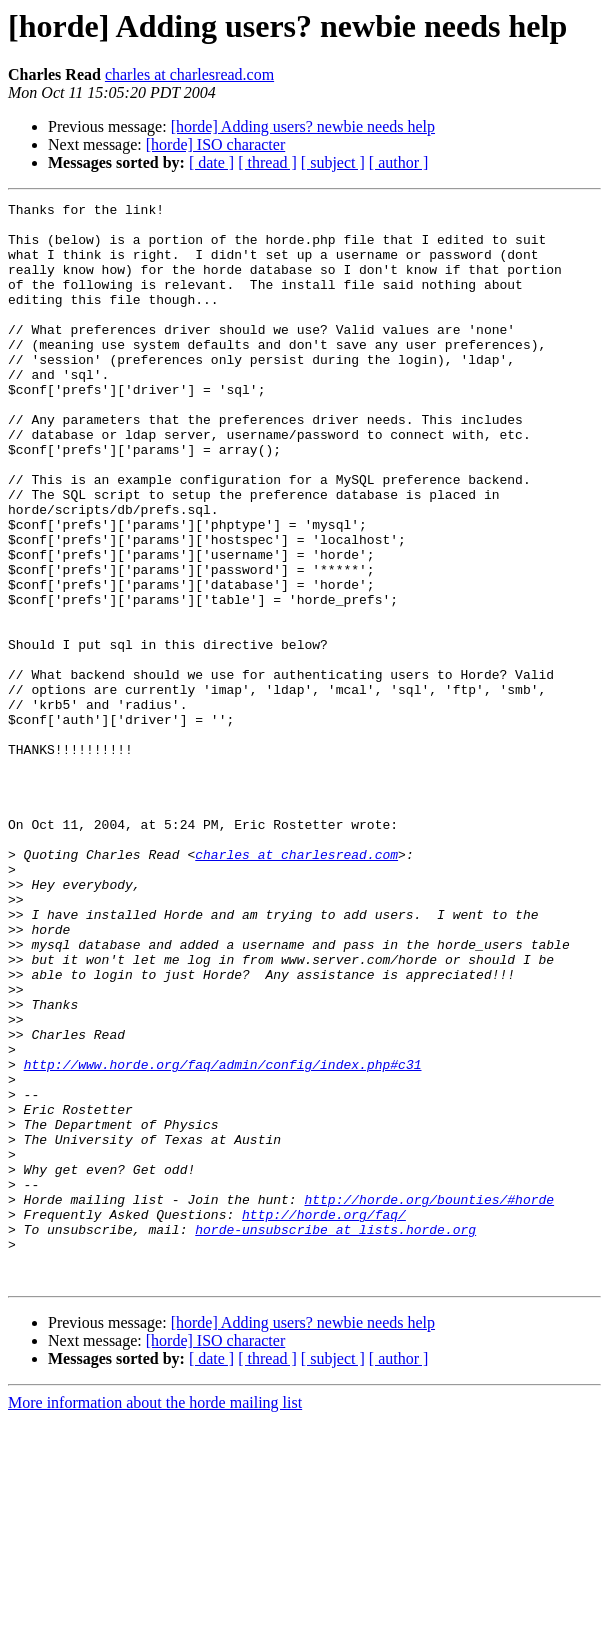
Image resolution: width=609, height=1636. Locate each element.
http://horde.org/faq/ (324, 1418)
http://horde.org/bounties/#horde (429, 1400)
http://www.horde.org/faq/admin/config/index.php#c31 (223, 1238)
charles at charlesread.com (189, 74)
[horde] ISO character (215, 144)
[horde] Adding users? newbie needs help (303, 126)
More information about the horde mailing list (155, 1618)
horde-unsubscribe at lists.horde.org (335, 1436)
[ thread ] (267, 162)
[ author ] (399, 162)
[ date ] (211, 162)
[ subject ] (333, 162)
